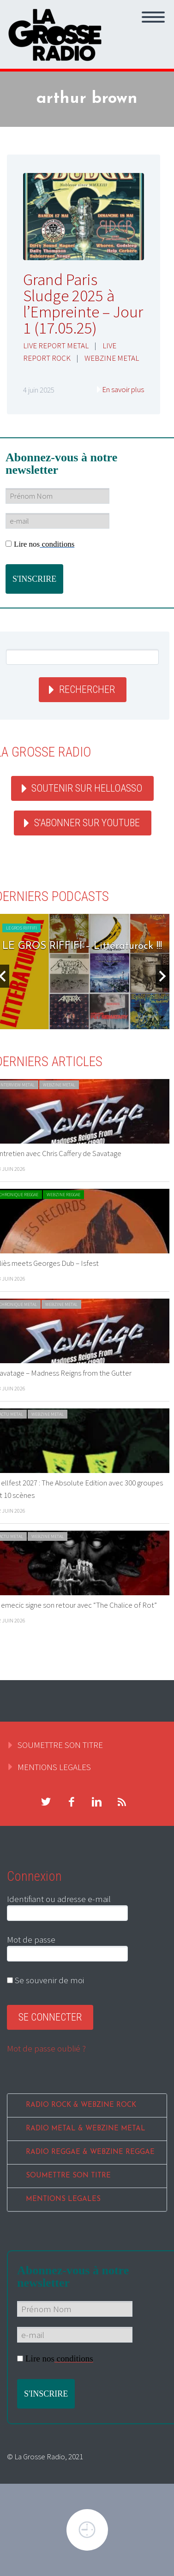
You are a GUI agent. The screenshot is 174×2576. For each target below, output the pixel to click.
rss (122, 1801)
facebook (71, 1801)
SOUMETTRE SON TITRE (60, 1744)
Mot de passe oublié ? (46, 2048)
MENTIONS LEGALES (54, 1766)
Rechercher (87, 689)
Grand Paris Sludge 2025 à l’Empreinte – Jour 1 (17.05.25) (83, 303)
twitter (46, 1801)
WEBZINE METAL (111, 358)
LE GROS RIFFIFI (21, 928)
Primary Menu (153, 17)
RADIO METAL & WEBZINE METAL (85, 2128)
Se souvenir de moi (45, 1980)
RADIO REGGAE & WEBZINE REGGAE (90, 2152)
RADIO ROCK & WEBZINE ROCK (81, 2105)
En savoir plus (123, 389)
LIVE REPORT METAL (56, 345)
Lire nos (40, 544)
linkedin (96, 1801)
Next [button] (162, 976)
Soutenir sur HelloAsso (86, 788)
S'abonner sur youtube (87, 823)
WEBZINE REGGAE (63, 1195)
